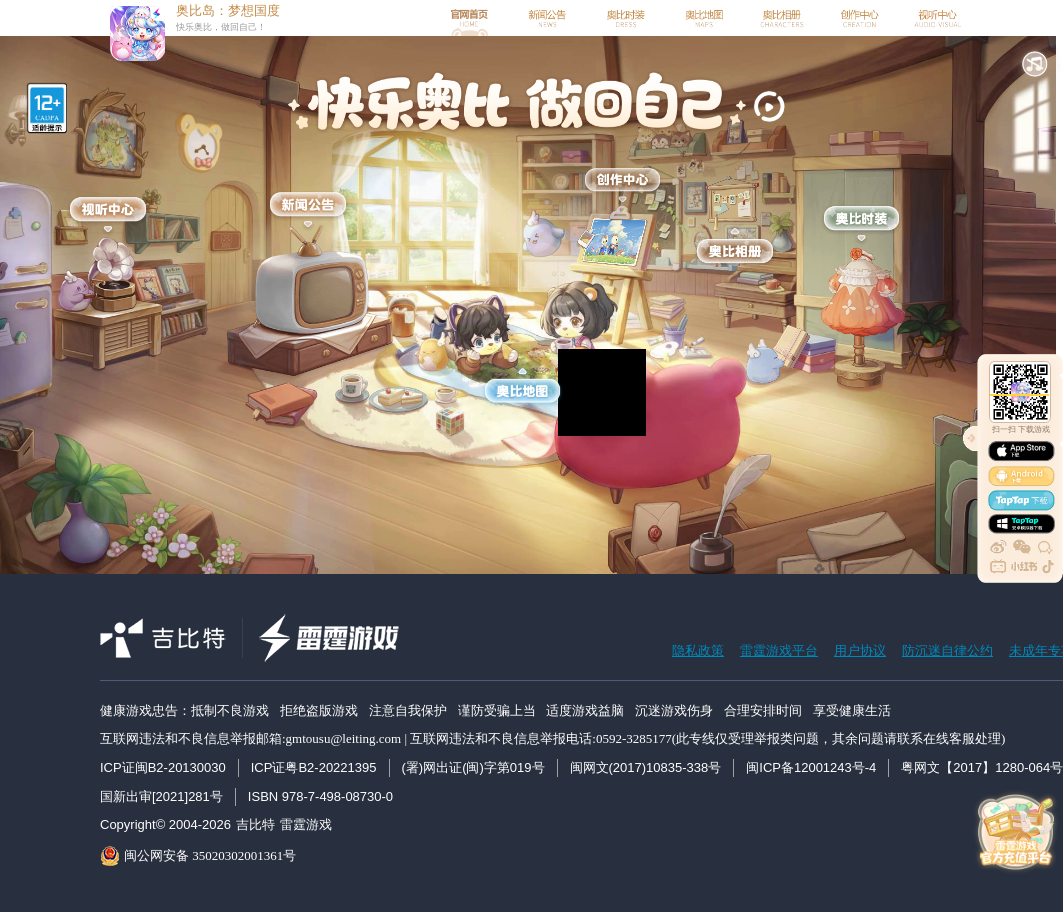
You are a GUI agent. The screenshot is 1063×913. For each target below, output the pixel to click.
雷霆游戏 (306, 824)
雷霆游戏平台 (779, 650)
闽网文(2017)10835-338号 (646, 767)
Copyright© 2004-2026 (165, 824)
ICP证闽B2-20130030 (163, 767)
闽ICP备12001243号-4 (811, 767)
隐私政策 (698, 650)
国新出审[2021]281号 (161, 796)
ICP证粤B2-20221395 (314, 767)
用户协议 (860, 650)
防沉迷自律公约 (947, 650)
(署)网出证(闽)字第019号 (473, 767)
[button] (1035, 64)
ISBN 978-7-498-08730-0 (320, 796)
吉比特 (255, 824)
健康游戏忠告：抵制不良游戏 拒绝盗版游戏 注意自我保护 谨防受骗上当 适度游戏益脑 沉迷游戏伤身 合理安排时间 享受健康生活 (495, 710)
